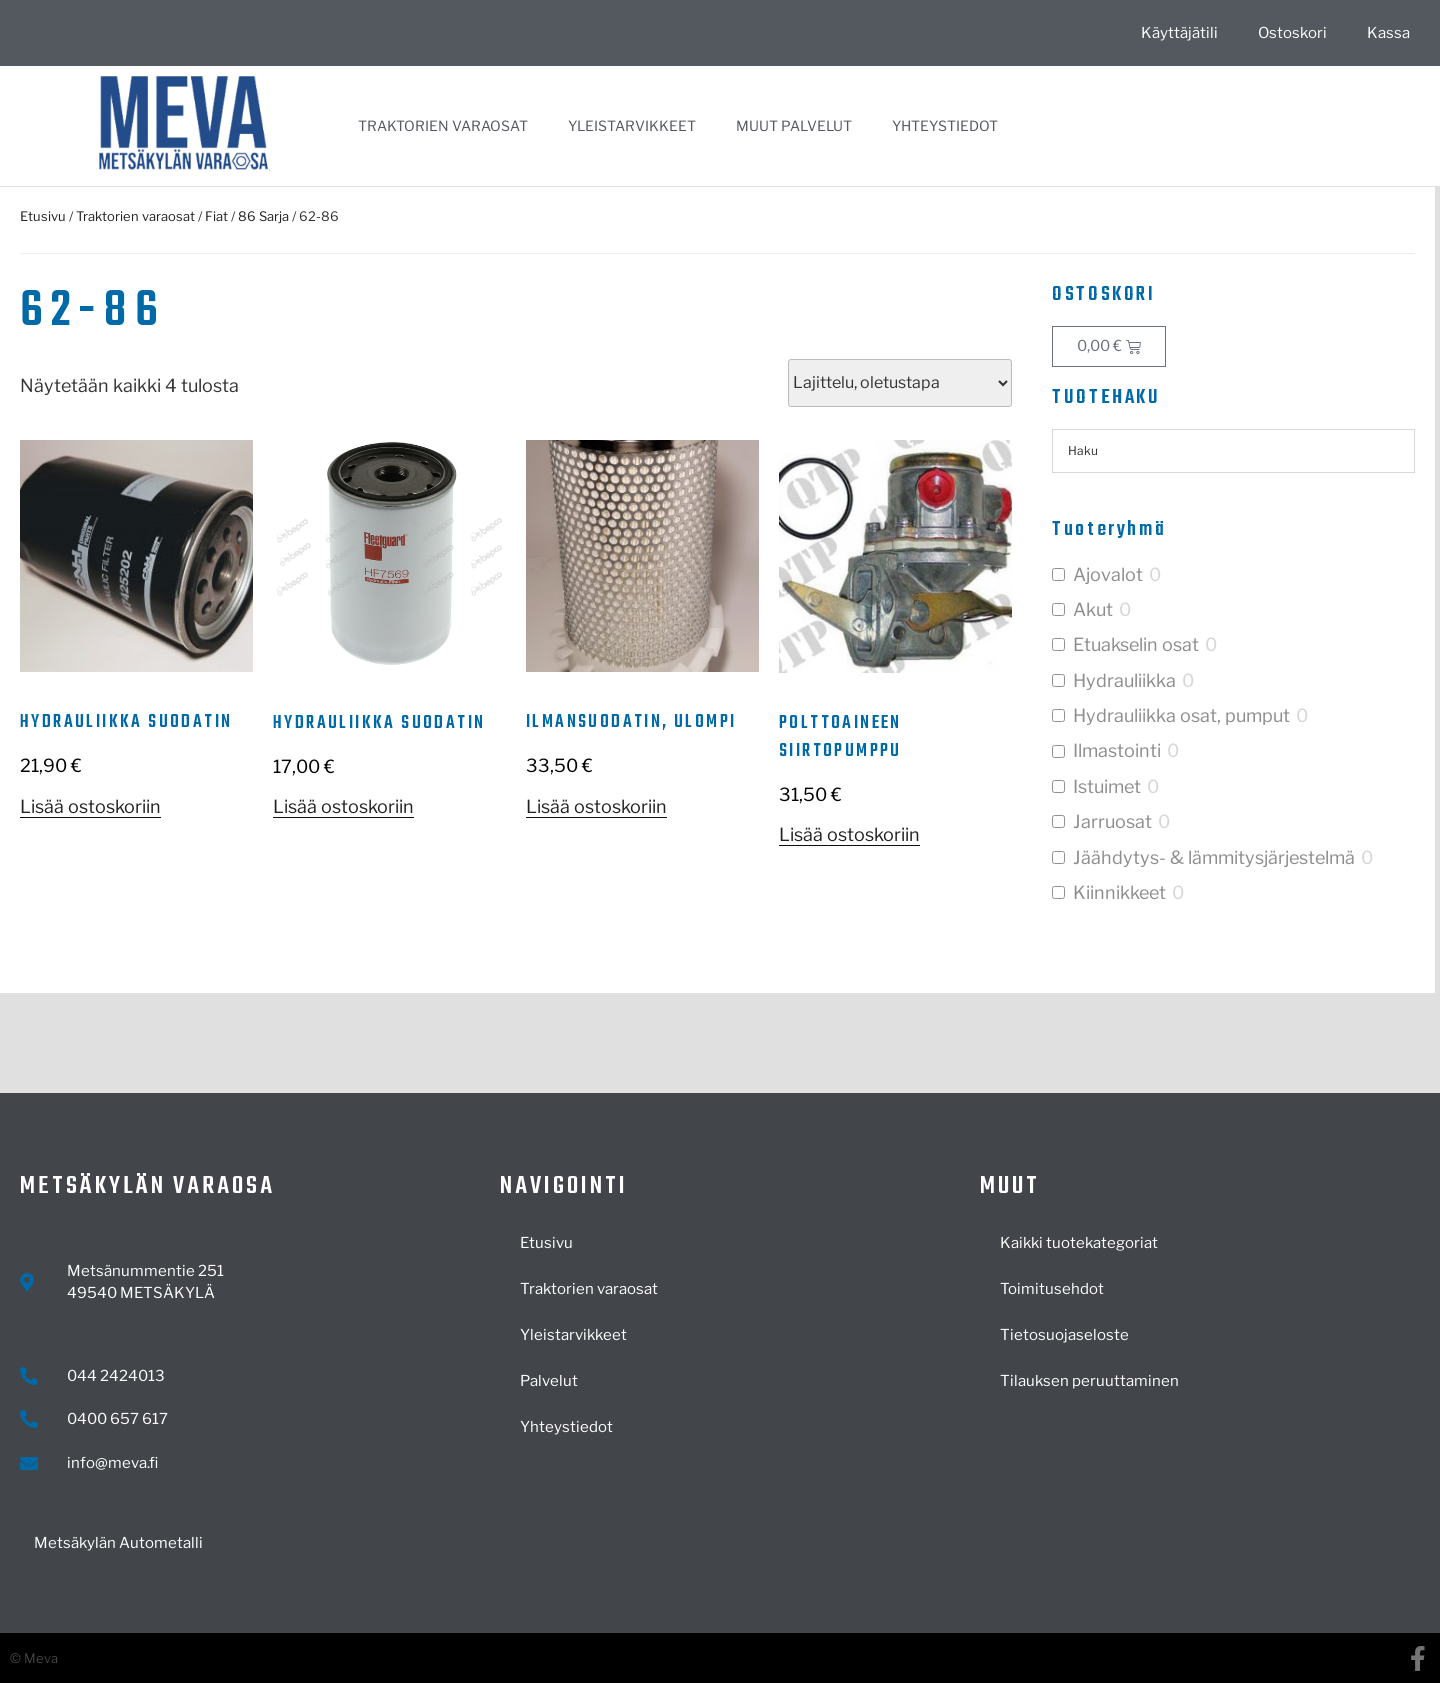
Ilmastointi (1117, 750)
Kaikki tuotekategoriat (1079, 1243)
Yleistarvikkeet (632, 125)
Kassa (1388, 33)
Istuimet (1107, 786)
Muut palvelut (794, 125)
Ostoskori (1292, 33)
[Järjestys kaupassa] (900, 383)
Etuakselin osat (1136, 644)
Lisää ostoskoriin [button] (90, 806)
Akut (1093, 609)
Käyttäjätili (1179, 33)
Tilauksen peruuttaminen (1089, 1381)
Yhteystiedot (945, 125)
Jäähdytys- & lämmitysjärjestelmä (1214, 857)
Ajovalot (1108, 574)
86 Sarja (263, 216)
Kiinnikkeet (1119, 892)
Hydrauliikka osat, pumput (1181, 715)
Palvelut (549, 1381)
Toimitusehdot (1052, 1289)
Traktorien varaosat (443, 125)
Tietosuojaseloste (1064, 1335)
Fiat (216, 216)
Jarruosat (1112, 821)
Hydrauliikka (1124, 680)
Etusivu (43, 216)
